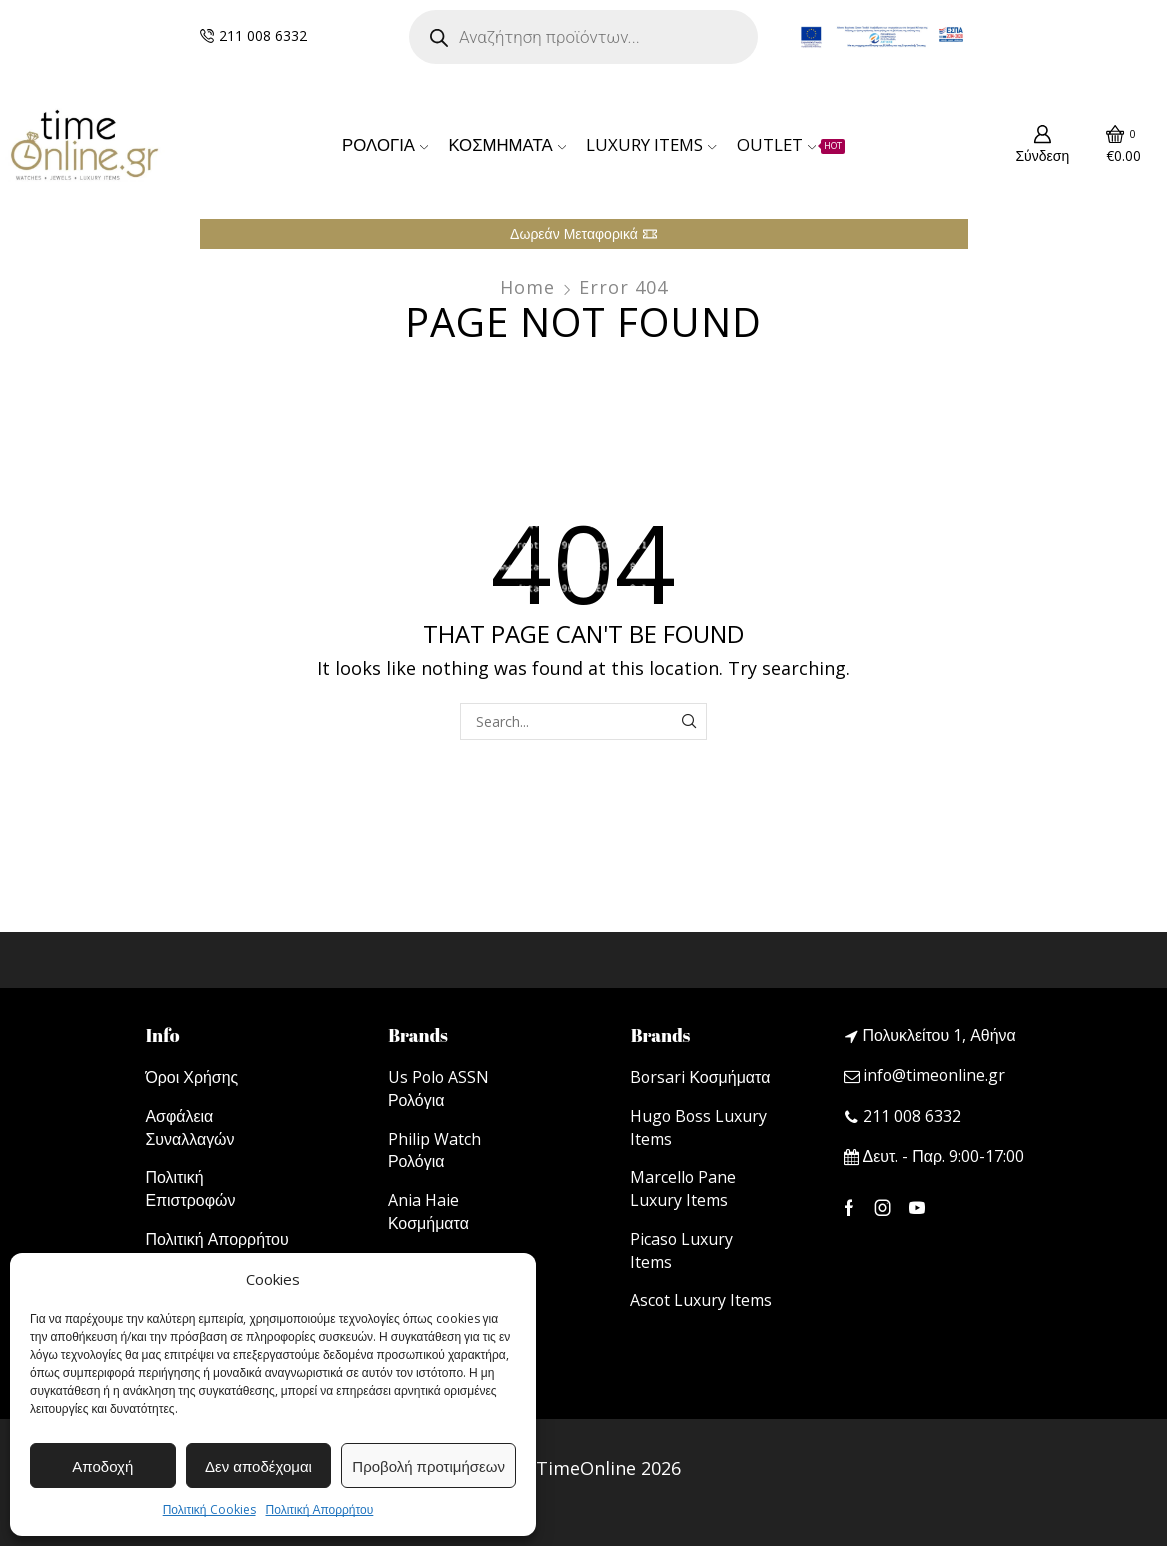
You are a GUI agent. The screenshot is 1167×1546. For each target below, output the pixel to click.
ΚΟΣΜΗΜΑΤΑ (507, 144)
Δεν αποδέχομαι (258, 1466)
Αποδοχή (102, 1466)
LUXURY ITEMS (651, 144)
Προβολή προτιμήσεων (428, 1466)
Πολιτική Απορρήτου (320, 1509)
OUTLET (791, 144)
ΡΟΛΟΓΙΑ (385, 144)
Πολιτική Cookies (209, 1509)
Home (527, 287)
